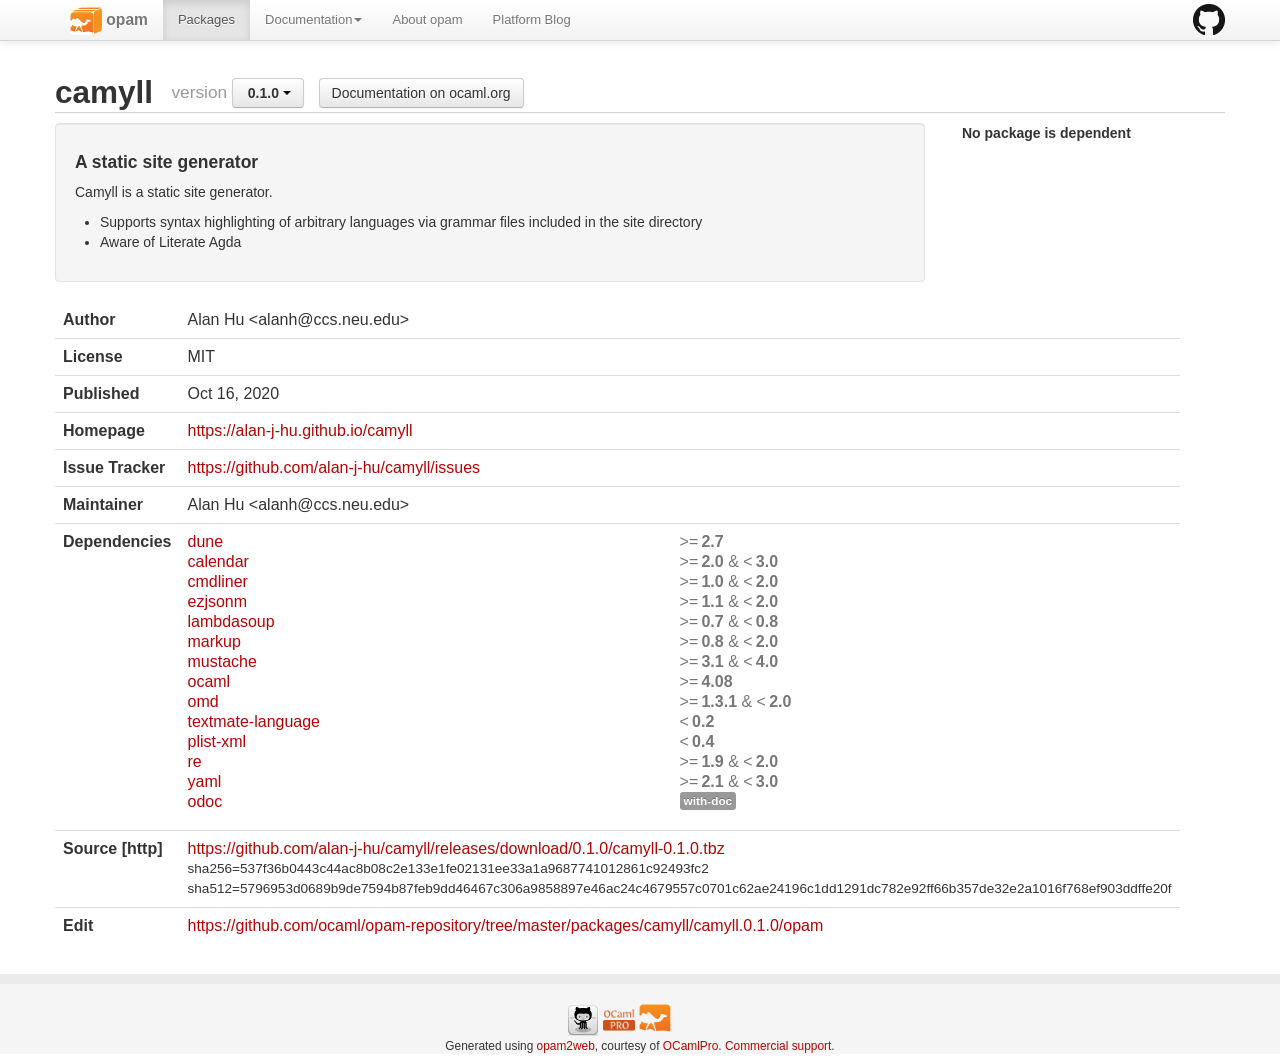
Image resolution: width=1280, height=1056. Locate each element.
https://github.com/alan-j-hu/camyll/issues (333, 467)
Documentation (313, 19)
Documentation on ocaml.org (421, 93)
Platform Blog (532, 19)
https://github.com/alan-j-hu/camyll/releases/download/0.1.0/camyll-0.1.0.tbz (455, 848)
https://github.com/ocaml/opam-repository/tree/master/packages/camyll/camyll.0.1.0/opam (505, 925)
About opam (427, 19)
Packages (206, 19)
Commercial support (778, 1046)
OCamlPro (691, 1046)
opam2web (566, 1046)
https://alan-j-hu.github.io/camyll (299, 430)
